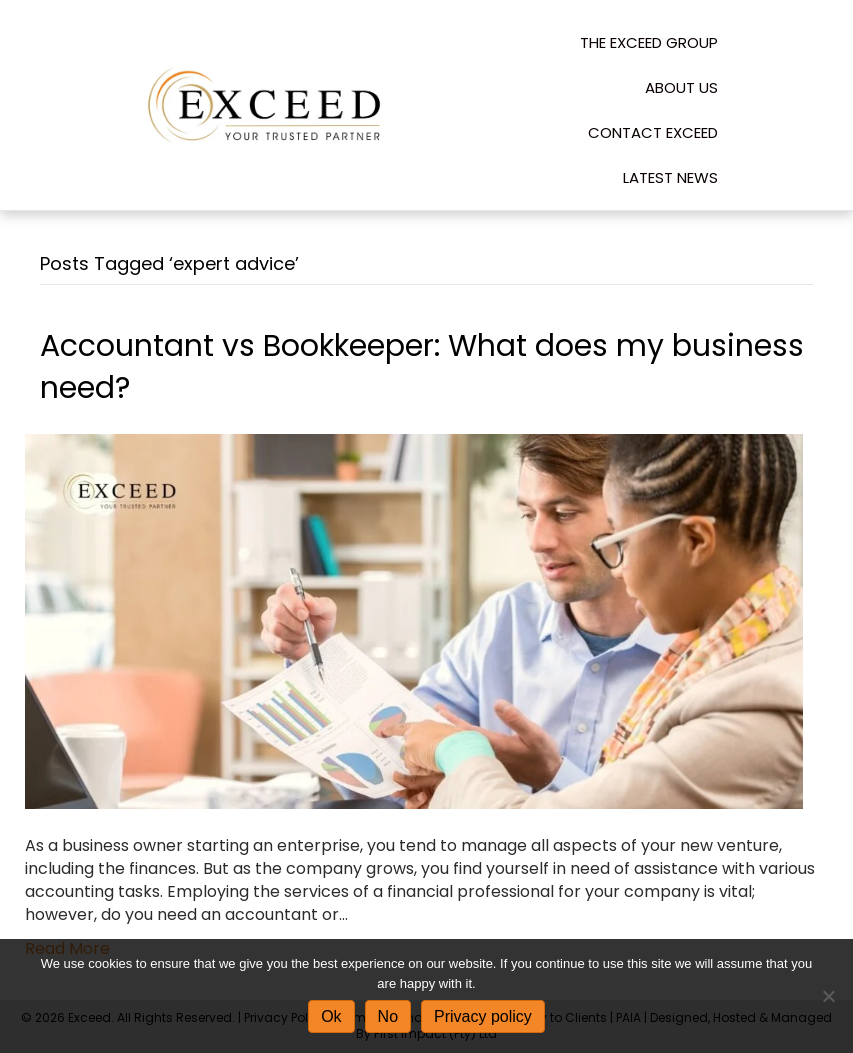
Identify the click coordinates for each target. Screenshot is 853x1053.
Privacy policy (483, 1016)
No (388, 1016)
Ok (331, 1016)
